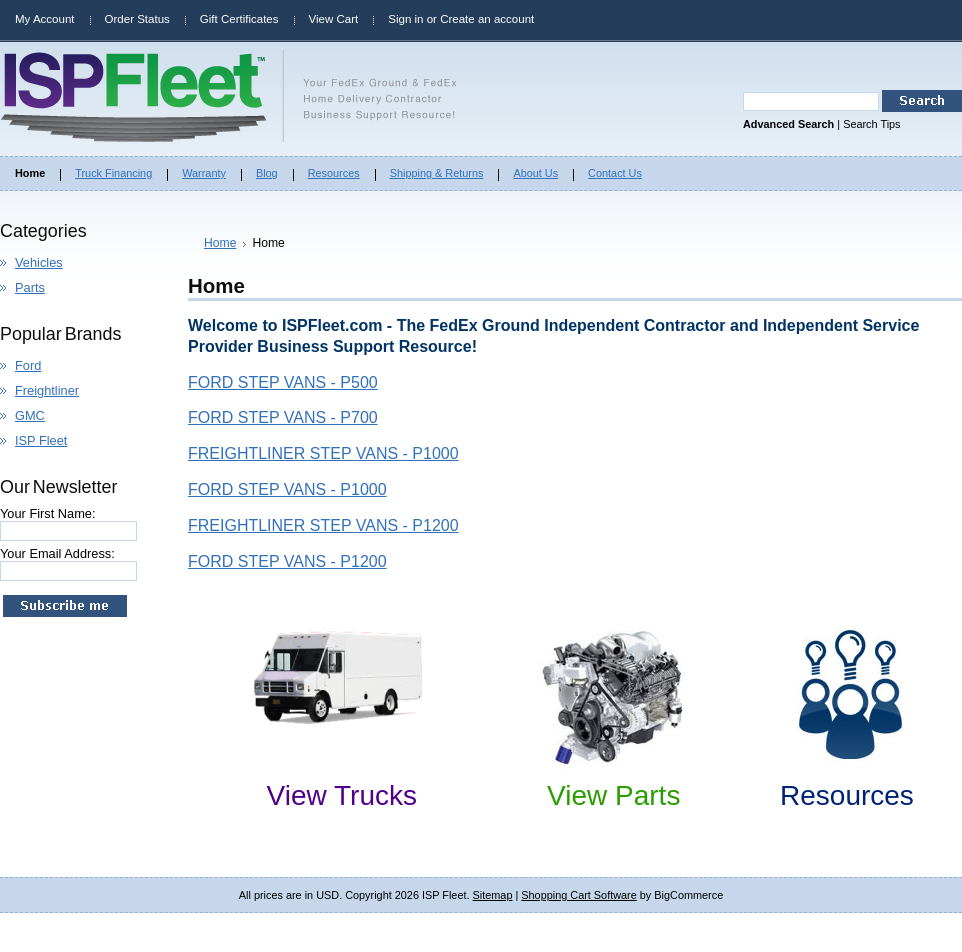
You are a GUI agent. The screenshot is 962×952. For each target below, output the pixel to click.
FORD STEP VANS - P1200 (287, 561)
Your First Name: (48, 513)
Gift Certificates (239, 19)
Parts (30, 287)
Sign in (405, 19)
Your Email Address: (57, 553)
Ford (28, 365)
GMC (30, 415)
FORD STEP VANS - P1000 (287, 489)
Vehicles (39, 262)
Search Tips (871, 124)
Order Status (137, 19)
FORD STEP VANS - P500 (283, 382)
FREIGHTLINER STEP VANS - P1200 (323, 525)
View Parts (613, 795)
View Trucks (342, 795)
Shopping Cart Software (578, 895)
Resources (847, 795)
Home (220, 243)
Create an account (487, 19)
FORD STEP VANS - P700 (283, 417)
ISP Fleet (41, 440)
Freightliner (47, 390)
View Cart (334, 19)
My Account (45, 19)
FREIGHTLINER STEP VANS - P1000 (323, 453)
